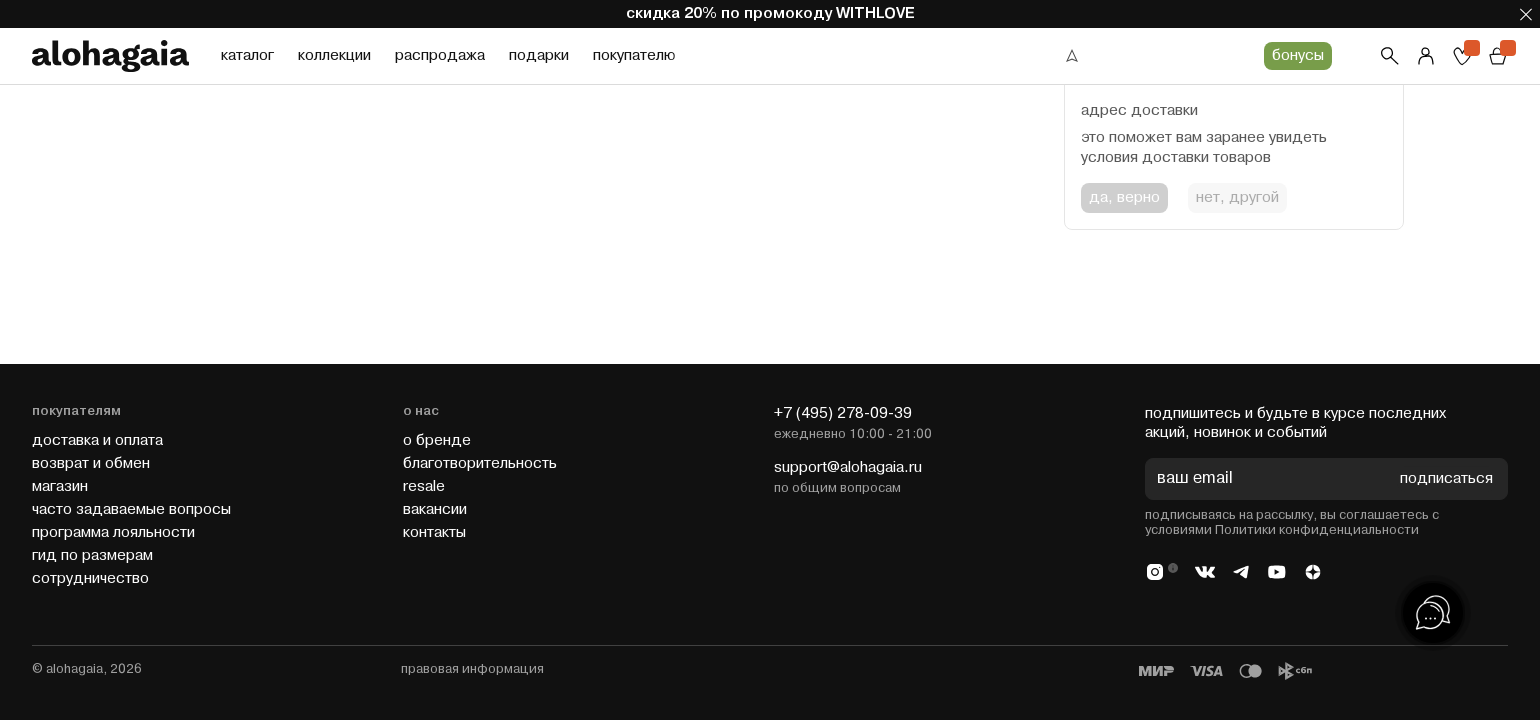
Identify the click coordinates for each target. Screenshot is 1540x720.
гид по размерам (92, 555)
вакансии (435, 509)
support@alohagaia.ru (848, 467)
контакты (434, 532)
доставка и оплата (97, 440)
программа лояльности (113, 532)
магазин (60, 486)
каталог (247, 55)
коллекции (334, 55)
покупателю (634, 55)
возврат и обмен (91, 463)
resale (424, 486)
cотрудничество (90, 578)
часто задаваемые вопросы (131, 509)
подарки (539, 55)
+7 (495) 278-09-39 (843, 413)
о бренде (437, 440)
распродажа (440, 55)
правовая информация (472, 669)
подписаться (1446, 479)
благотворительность (480, 463)
